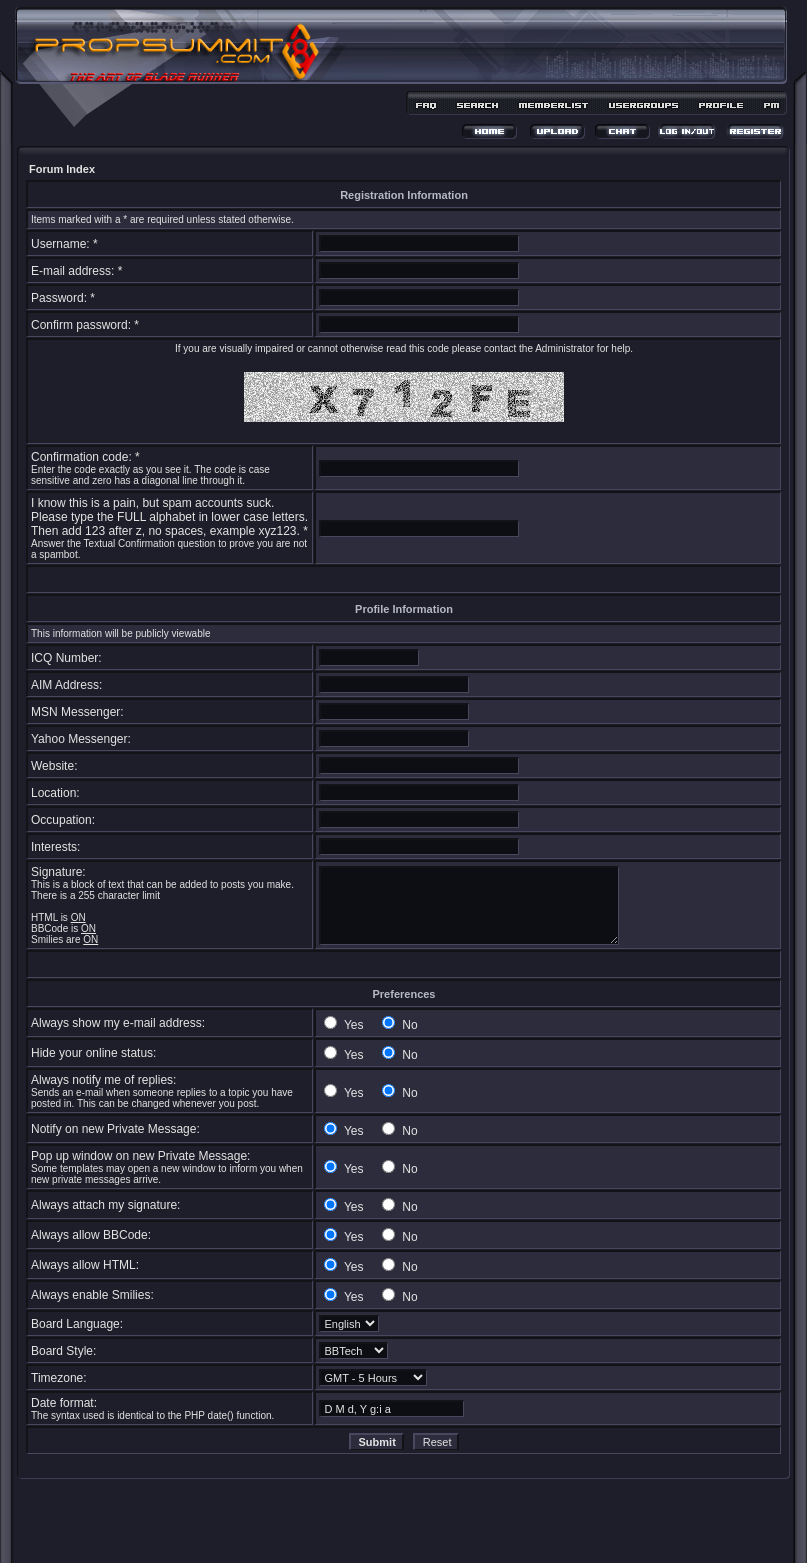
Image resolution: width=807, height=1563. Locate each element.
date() (221, 1415)
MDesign (474, 1530)
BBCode (49, 928)
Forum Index (62, 169)
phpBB (368, 1519)
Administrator (564, 348)
